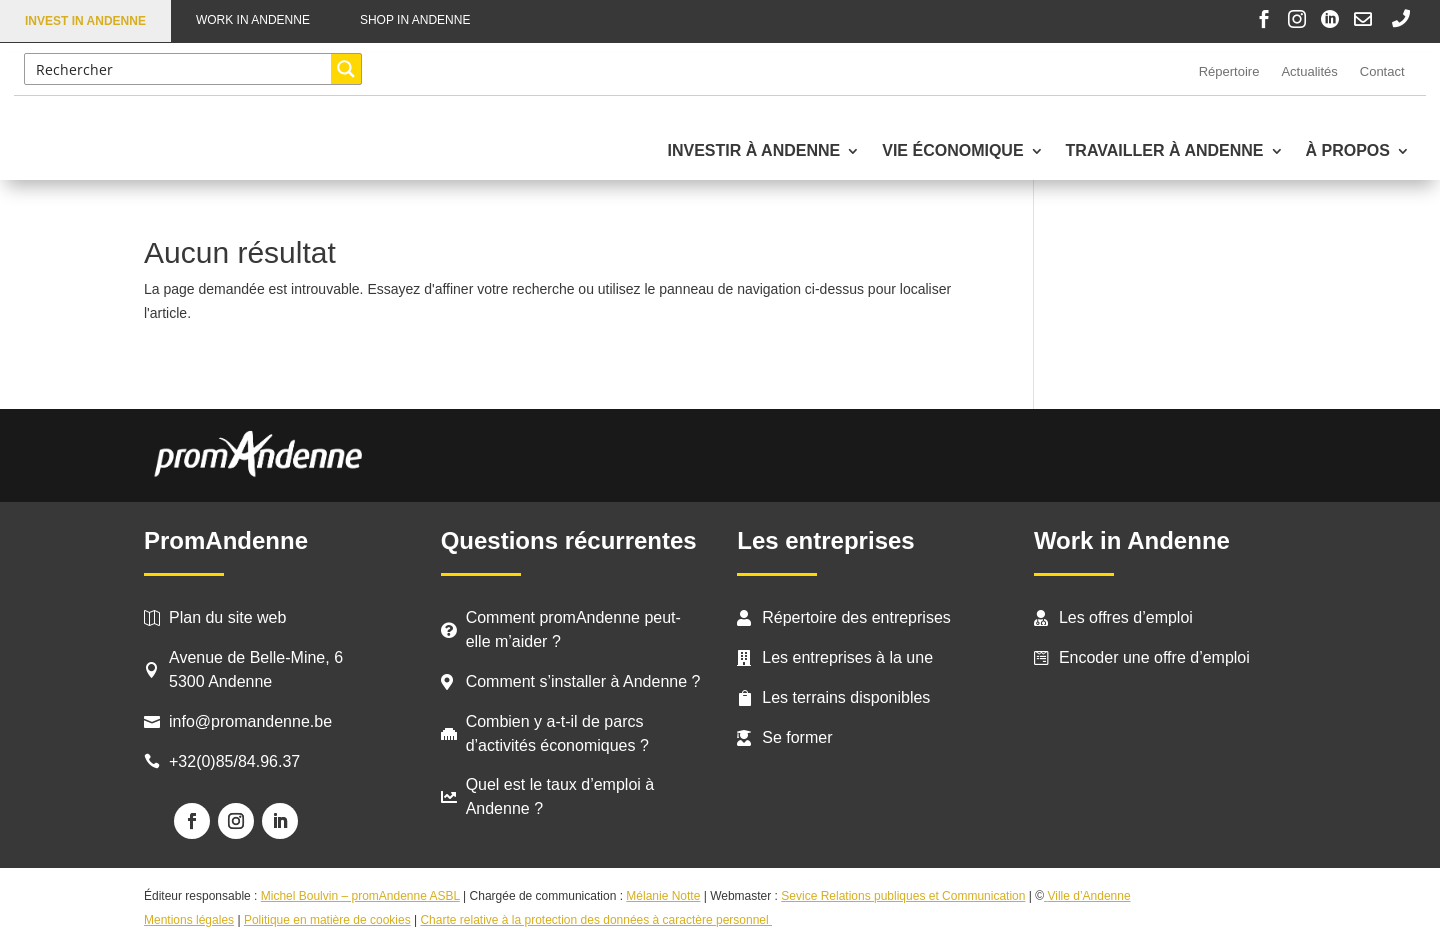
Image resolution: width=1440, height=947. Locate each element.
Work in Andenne (253, 20)
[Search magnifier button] (346, 69)
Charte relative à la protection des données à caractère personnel (596, 920)
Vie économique (952, 151)
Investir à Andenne (753, 151)
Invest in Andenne (85, 21)
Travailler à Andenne (1165, 151)
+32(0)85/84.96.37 (234, 761)
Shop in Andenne (415, 20)
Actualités (1309, 71)
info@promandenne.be (250, 721)
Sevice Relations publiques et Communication (903, 896)
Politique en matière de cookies (327, 920)
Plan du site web (227, 617)
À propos (1348, 151)
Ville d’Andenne (1087, 896)
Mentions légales (189, 920)
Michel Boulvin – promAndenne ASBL (360, 896)
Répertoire (1229, 71)
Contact (1382, 71)
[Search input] (178, 69)
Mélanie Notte (663, 896)
